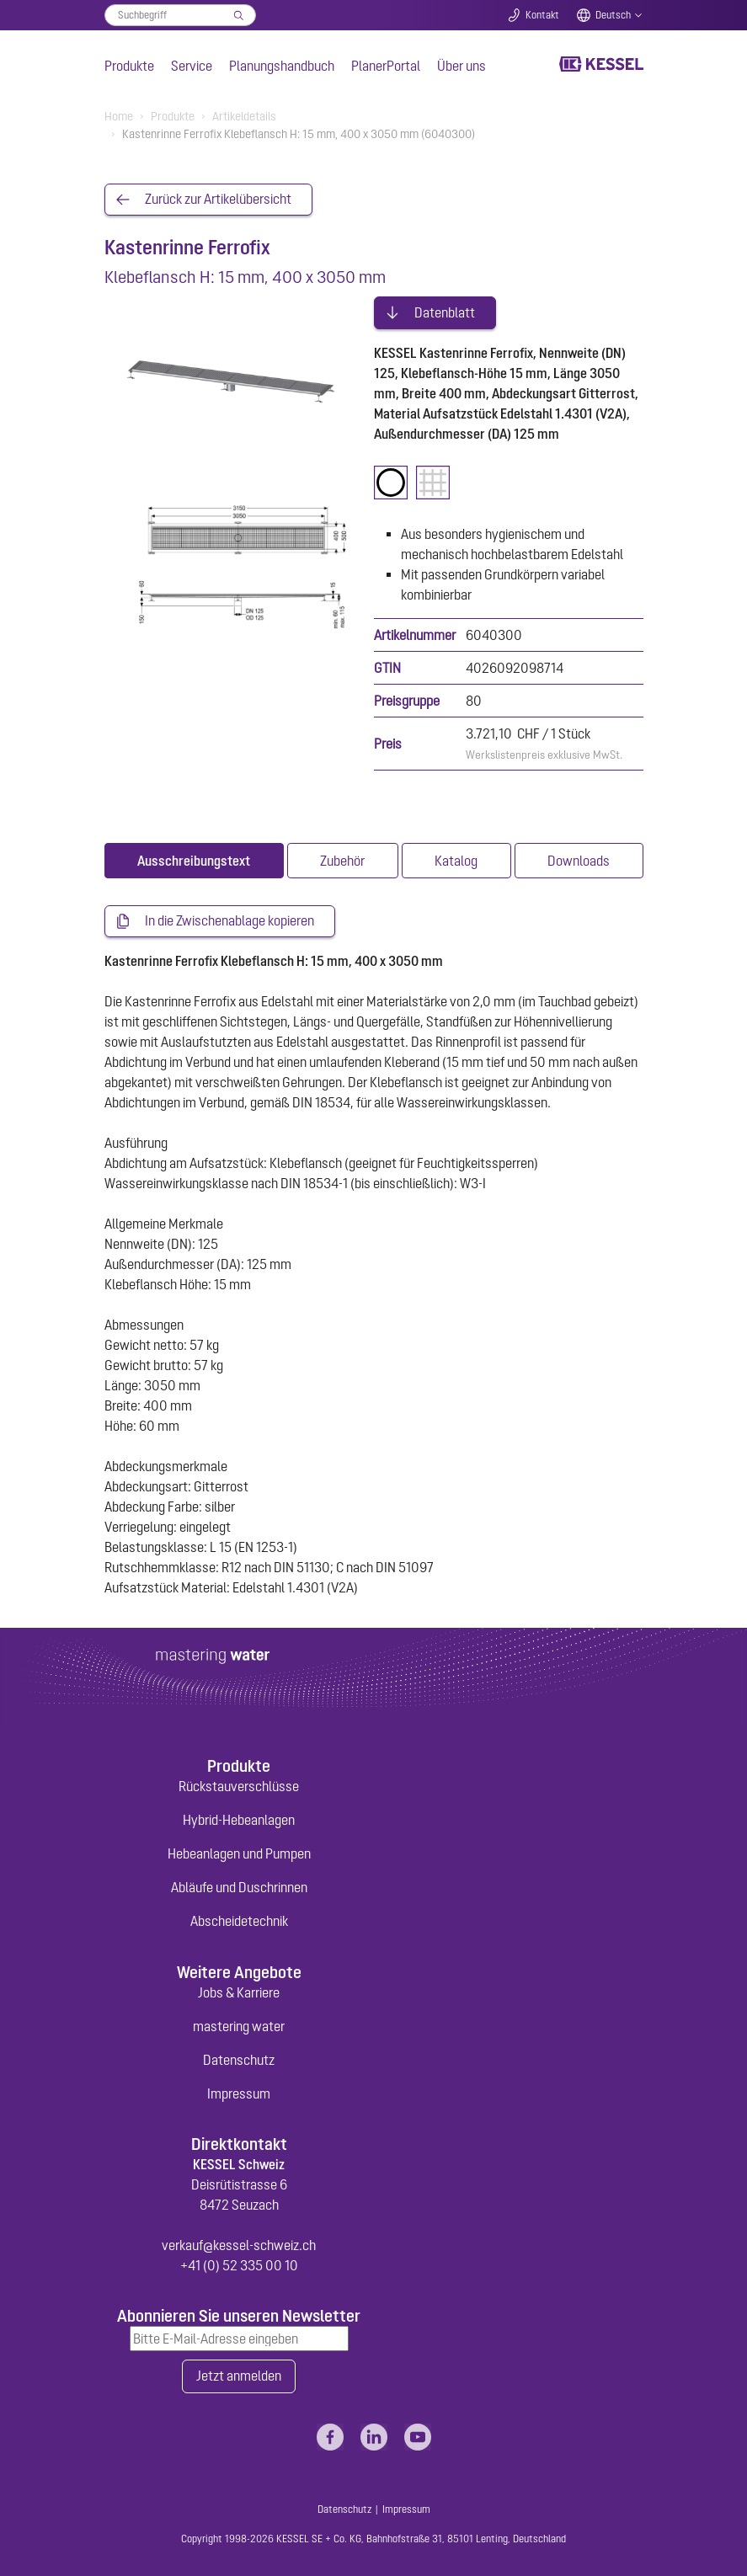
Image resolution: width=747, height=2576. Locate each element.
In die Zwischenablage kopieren (229, 919)
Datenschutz (239, 2058)
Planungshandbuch (281, 65)
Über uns (461, 65)
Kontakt (542, 15)
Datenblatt (444, 310)
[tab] (194, 859)
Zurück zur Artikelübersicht (218, 199)
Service (191, 65)
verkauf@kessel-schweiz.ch (239, 2243)
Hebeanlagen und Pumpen (239, 1851)
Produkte (129, 65)
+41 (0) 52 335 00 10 (239, 2263)
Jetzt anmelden (238, 2375)
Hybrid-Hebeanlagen (239, 1818)
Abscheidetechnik (239, 1919)
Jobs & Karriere (239, 1990)
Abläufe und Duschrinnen (239, 1885)
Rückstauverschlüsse (239, 1784)
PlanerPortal (385, 65)
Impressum (238, 2091)
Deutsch (613, 15)
